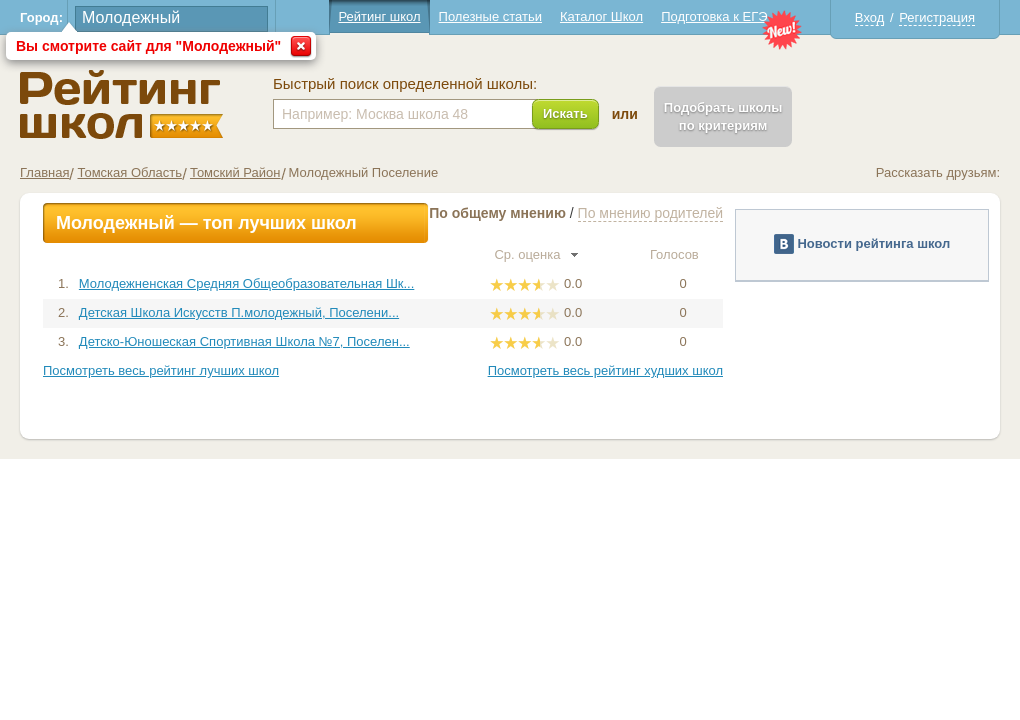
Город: (41, 17)
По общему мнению (497, 213)
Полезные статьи (490, 16)
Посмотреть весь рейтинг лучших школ (161, 370)
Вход (869, 17)
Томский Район (235, 172)
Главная (44, 172)
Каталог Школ (601, 16)
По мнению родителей (650, 213)
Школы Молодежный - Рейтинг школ (121, 104)
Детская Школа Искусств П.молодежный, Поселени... (239, 312)
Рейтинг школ (379, 16)
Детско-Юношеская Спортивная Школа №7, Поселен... (244, 341)
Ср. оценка (536, 254)
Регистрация (937, 17)
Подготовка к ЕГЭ (714, 16)
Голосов (683, 254)
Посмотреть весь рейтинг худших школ (605, 370)
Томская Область (129, 172)
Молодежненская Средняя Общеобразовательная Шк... (246, 283)
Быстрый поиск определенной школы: (405, 84)
